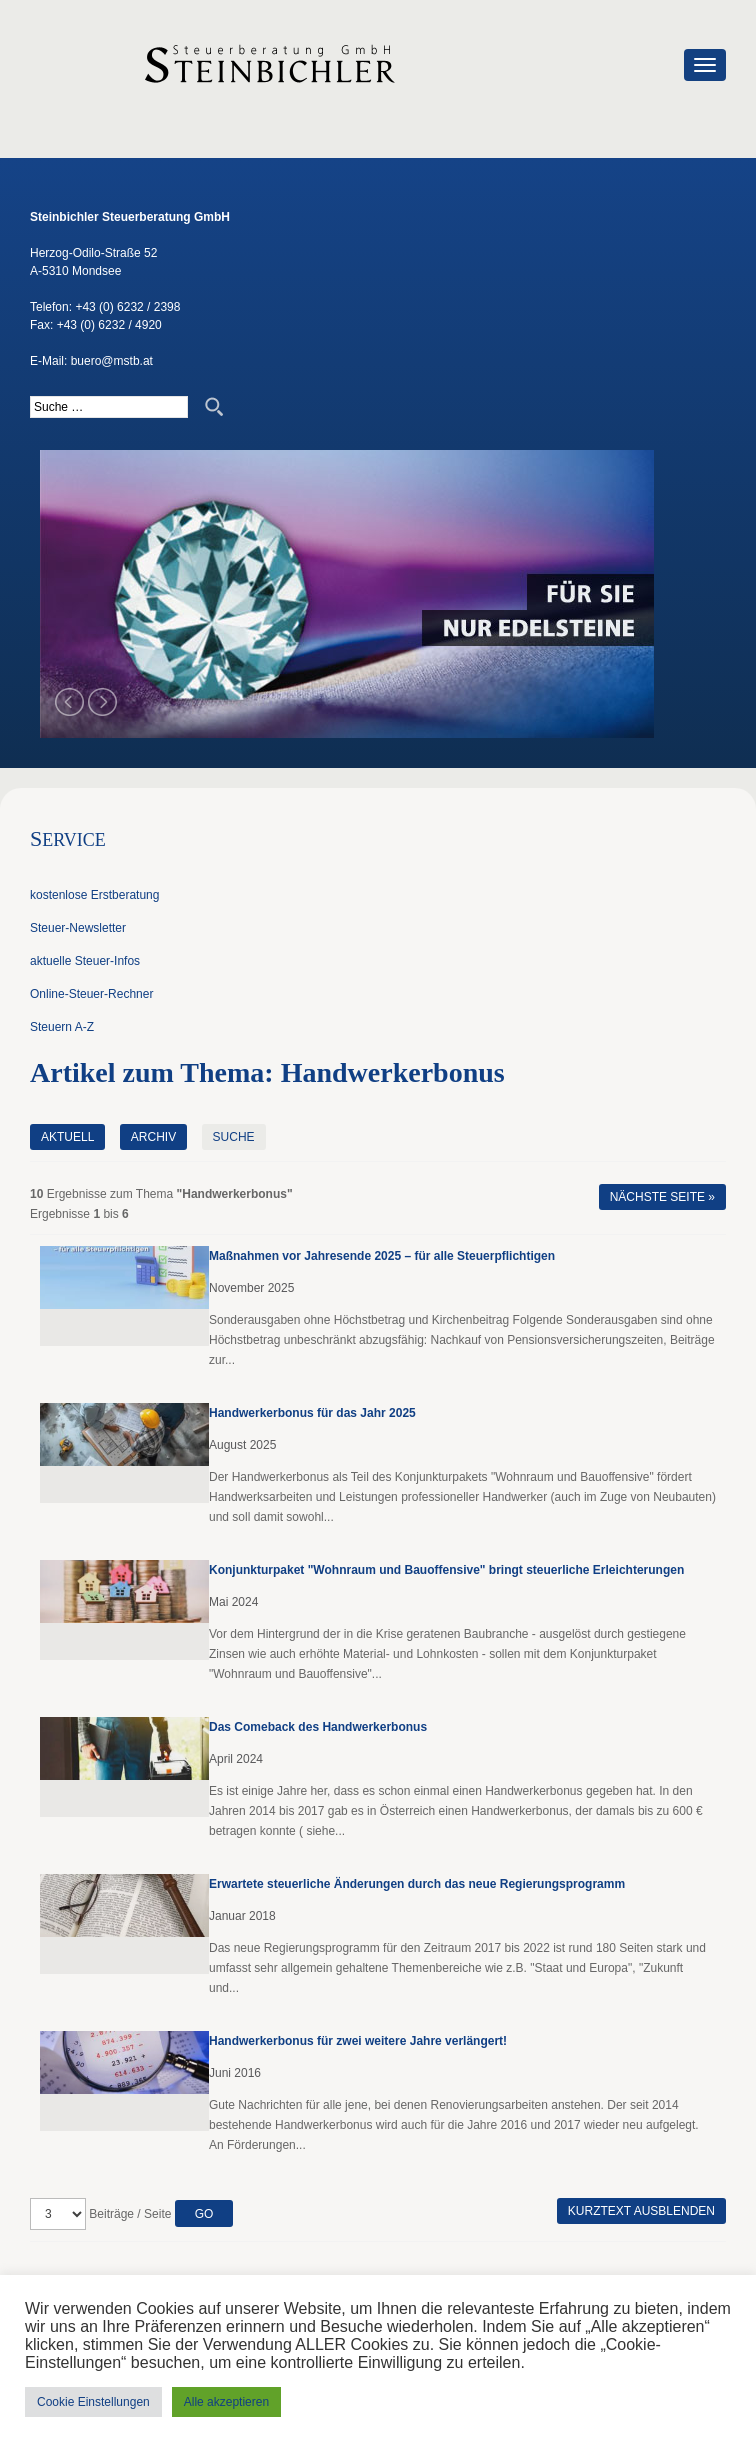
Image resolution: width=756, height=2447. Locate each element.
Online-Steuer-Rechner (91, 994)
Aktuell (67, 1137)
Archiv (153, 1137)
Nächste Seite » (662, 1197)
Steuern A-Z (62, 1027)
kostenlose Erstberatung (94, 895)
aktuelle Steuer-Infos (85, 961)
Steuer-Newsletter (78, 928)
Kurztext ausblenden (641, 2211)
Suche (234, 1137)
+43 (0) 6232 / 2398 (127, 307)
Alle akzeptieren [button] (226, 2402)
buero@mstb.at (112, 361)
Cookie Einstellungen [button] (93, 2402)
